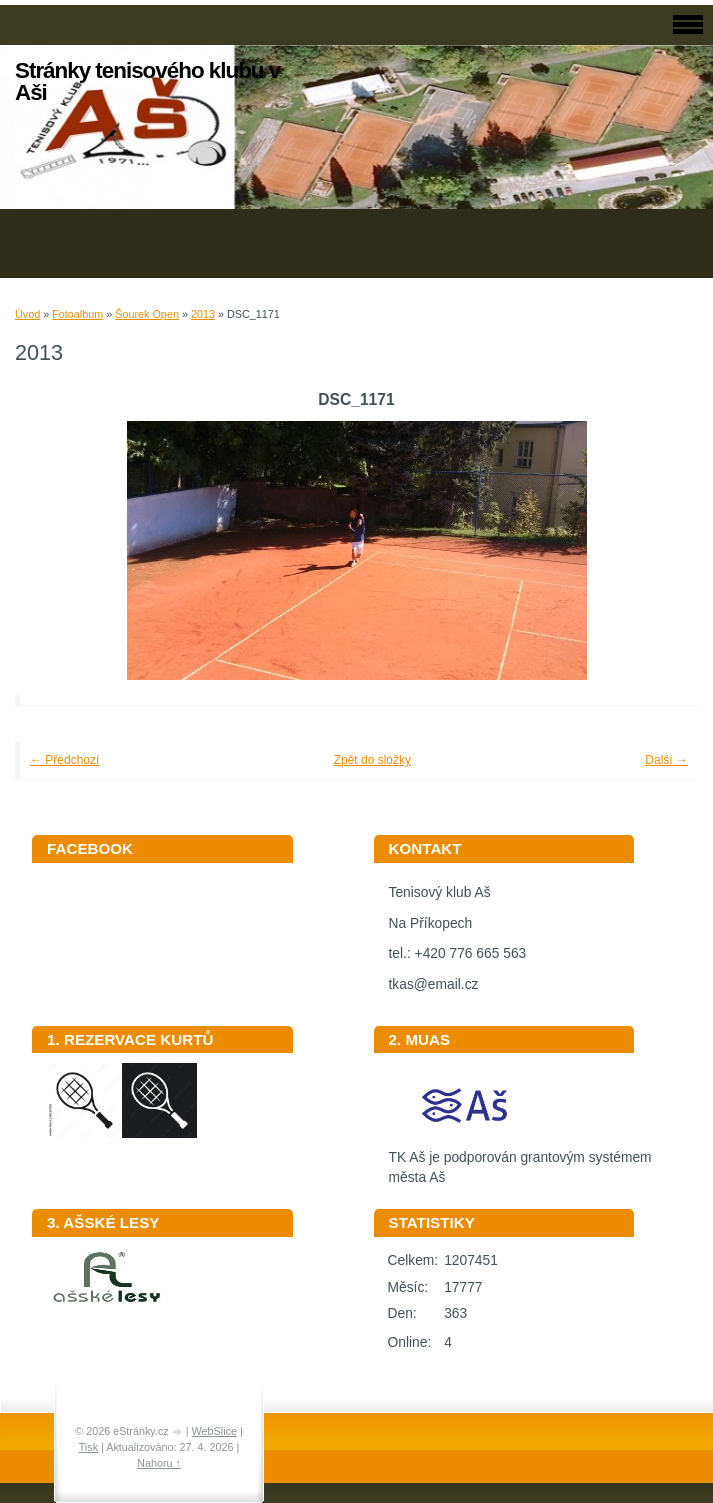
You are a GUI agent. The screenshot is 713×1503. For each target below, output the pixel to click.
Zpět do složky (372, 760)
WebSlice (214, 1431)
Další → (666, 760)
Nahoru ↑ (159, 1463)
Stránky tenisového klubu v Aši (147, 81)
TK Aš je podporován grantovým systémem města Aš (520, 1161)
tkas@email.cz (434, 984)
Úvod (27, 314)
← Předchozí (64, 760)
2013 (203, 314)
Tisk (88, 1447)
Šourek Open (147, 314)
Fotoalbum (77, 314)
